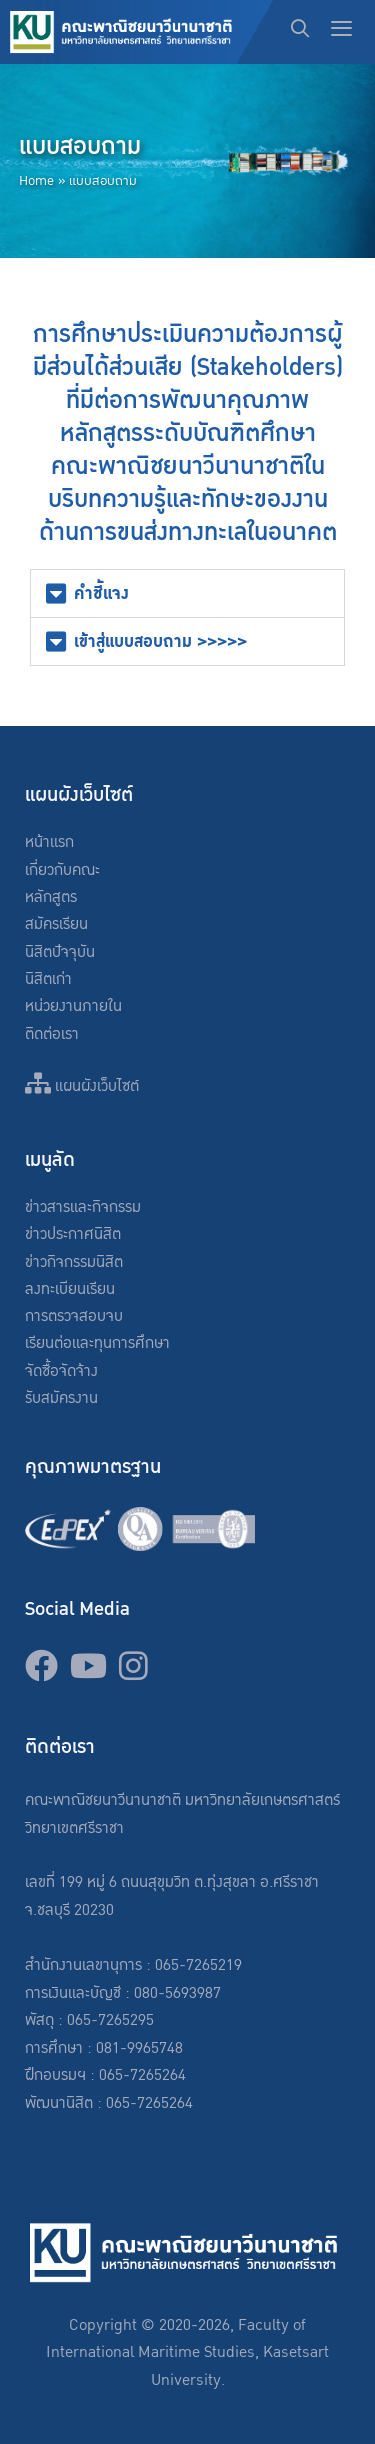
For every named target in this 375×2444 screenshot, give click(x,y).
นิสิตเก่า (48, 979)
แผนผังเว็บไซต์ (82, 1086)
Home (36, 181)
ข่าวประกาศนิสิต (73, 1234)
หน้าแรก (49, 842)
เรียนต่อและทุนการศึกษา (97, 1343)
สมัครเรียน (56, 924)
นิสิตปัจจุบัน (60, 952)
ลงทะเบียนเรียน (70, 1289)
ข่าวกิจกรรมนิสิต (74, 1262)
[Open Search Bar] (300, 31)
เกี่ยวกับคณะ (62, 870)
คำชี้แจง (101, 593)
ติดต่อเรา (52, 1034)
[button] (187, 593)
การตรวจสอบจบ (74, 1316)
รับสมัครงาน (61, 1398)
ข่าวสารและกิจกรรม (83, 1207)
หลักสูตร (51, 897)
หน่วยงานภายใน (73, 1006)
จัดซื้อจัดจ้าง (61, 1371)
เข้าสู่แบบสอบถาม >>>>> (160, 641)
